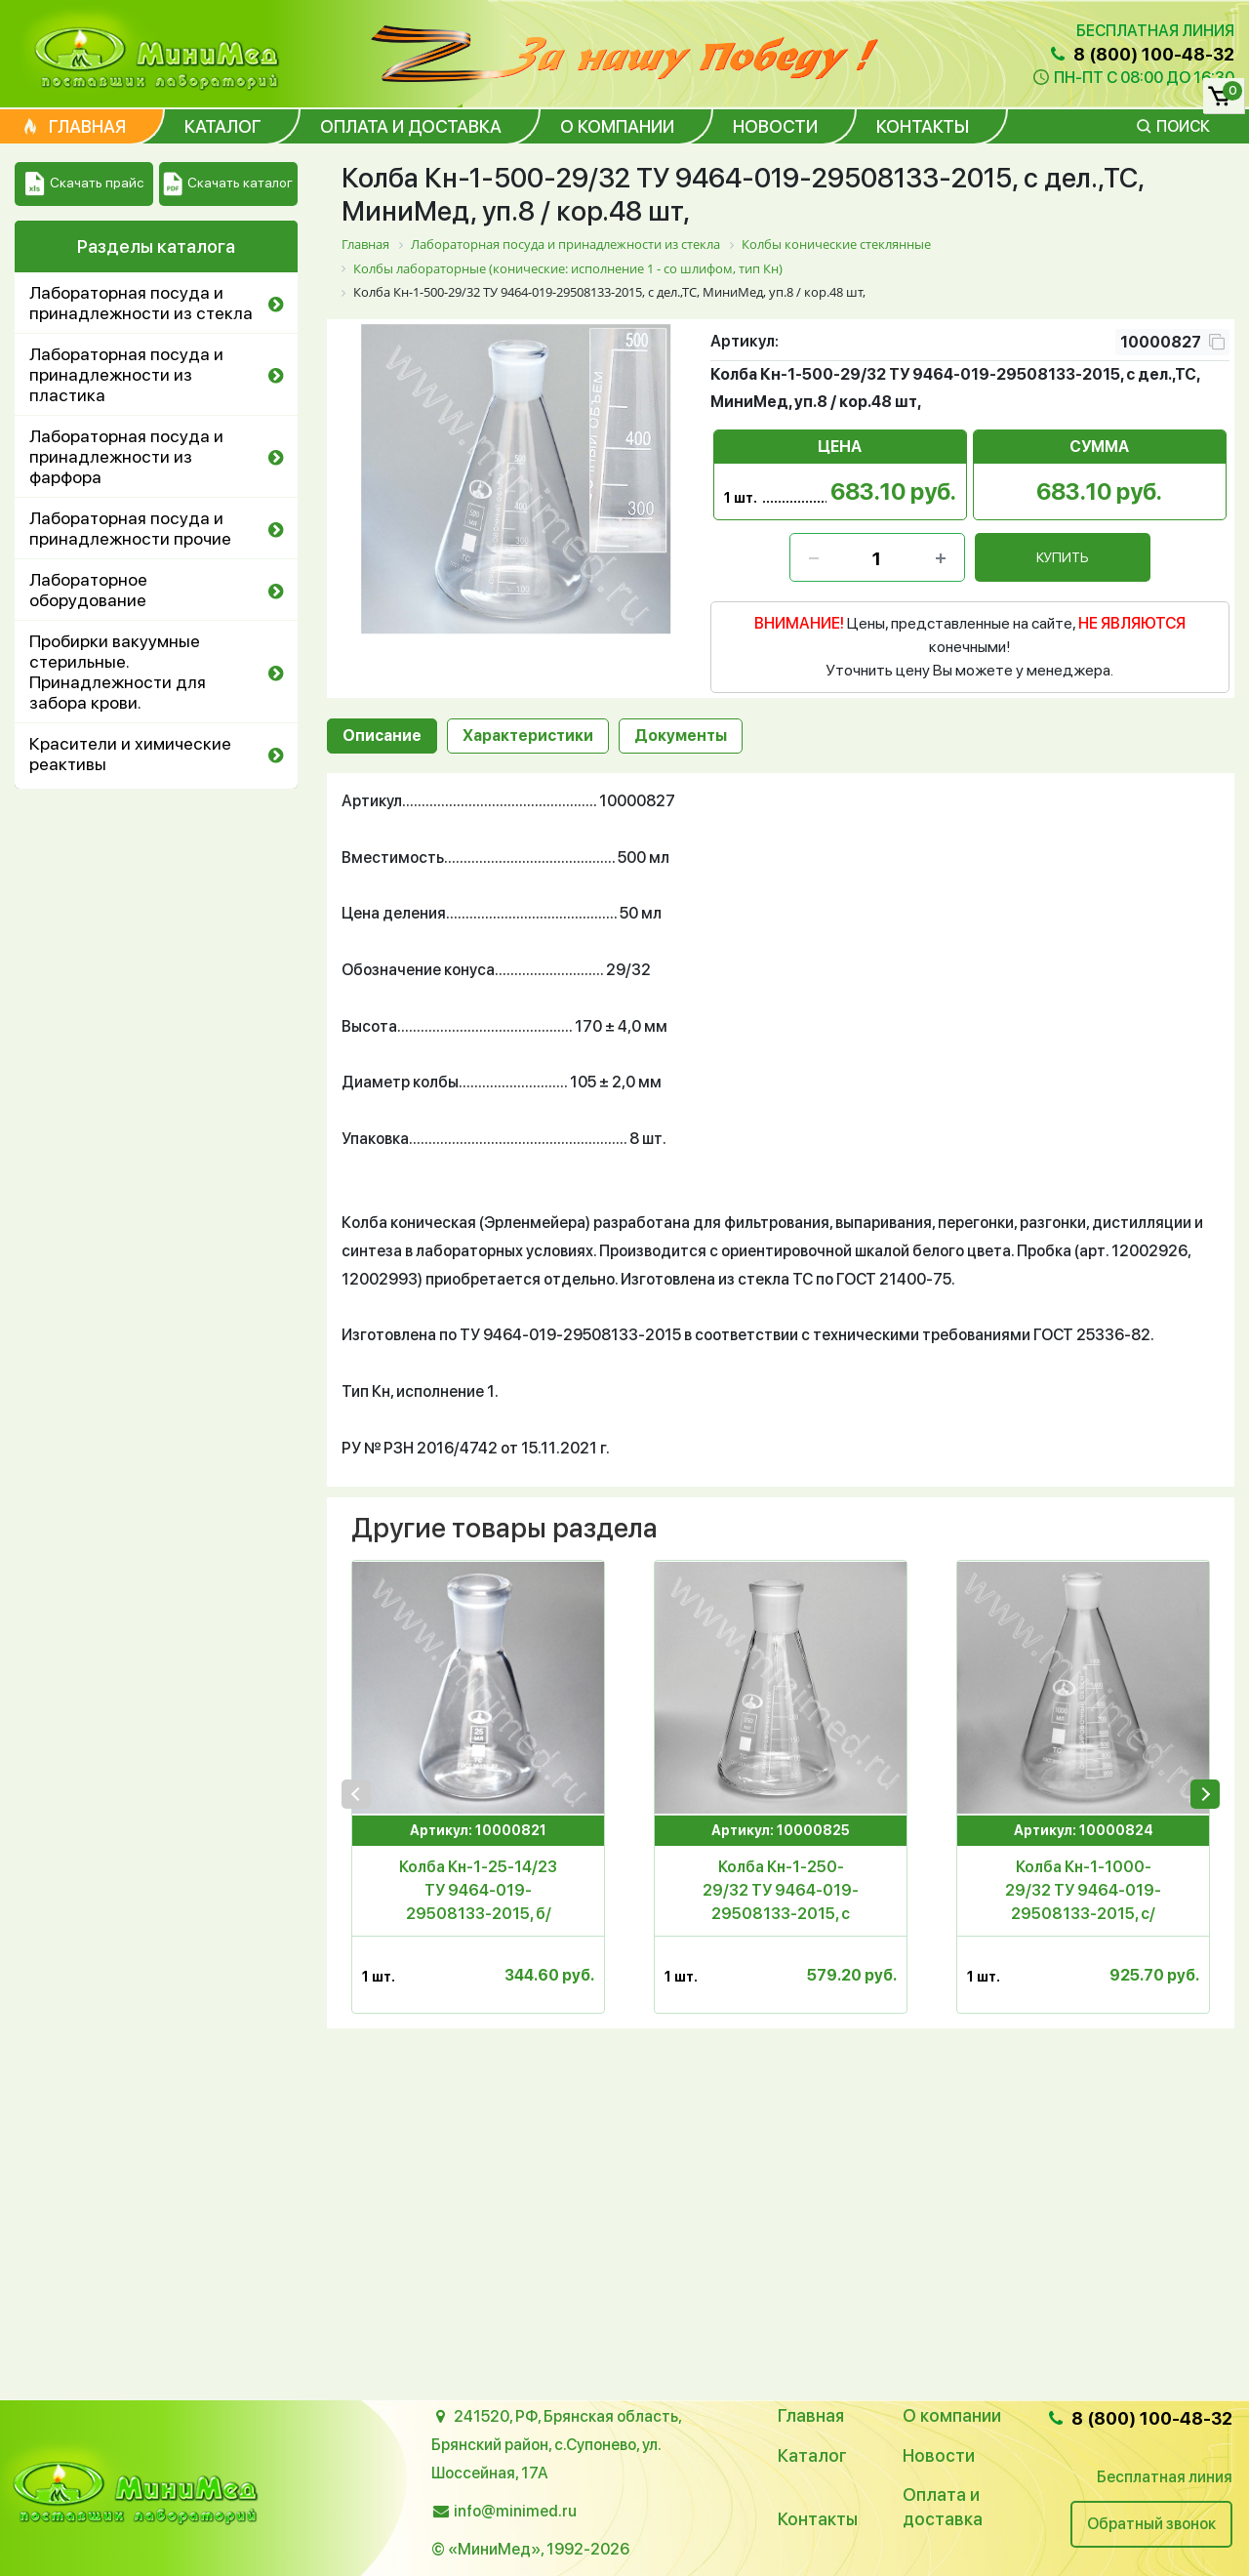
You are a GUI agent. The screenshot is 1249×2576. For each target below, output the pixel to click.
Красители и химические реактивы (130, 753)
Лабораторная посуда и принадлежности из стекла (141, 302)
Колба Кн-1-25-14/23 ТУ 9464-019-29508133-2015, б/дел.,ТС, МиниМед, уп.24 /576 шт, (478, 1892)
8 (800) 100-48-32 (1140, 54)
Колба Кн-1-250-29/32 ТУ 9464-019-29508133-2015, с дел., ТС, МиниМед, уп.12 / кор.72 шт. (781, 1892)
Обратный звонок (1151, 2524)
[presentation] (356, 1794)
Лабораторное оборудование (88, 589)
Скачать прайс (84, 184)
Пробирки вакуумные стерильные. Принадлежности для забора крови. (117, 672)
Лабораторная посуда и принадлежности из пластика (126, 374)
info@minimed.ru (515, 2511)
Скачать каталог (228, 184)
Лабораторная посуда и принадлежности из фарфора (126, 456)
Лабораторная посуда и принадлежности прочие (130, 528)
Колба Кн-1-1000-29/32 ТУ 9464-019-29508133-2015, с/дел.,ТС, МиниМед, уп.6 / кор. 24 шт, (1083, 1892)
